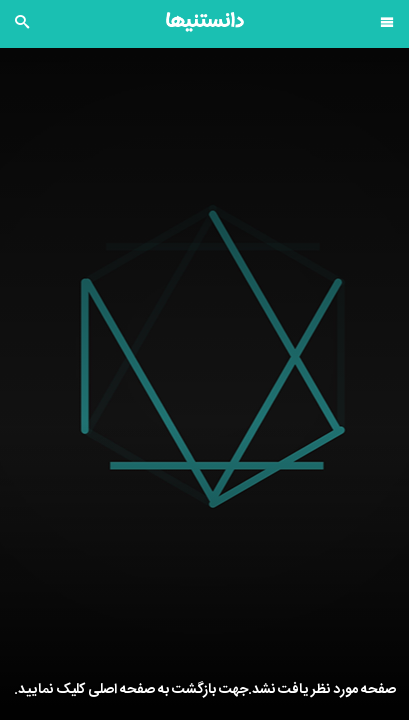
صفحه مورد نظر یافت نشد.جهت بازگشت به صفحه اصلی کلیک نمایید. (205, 690)
